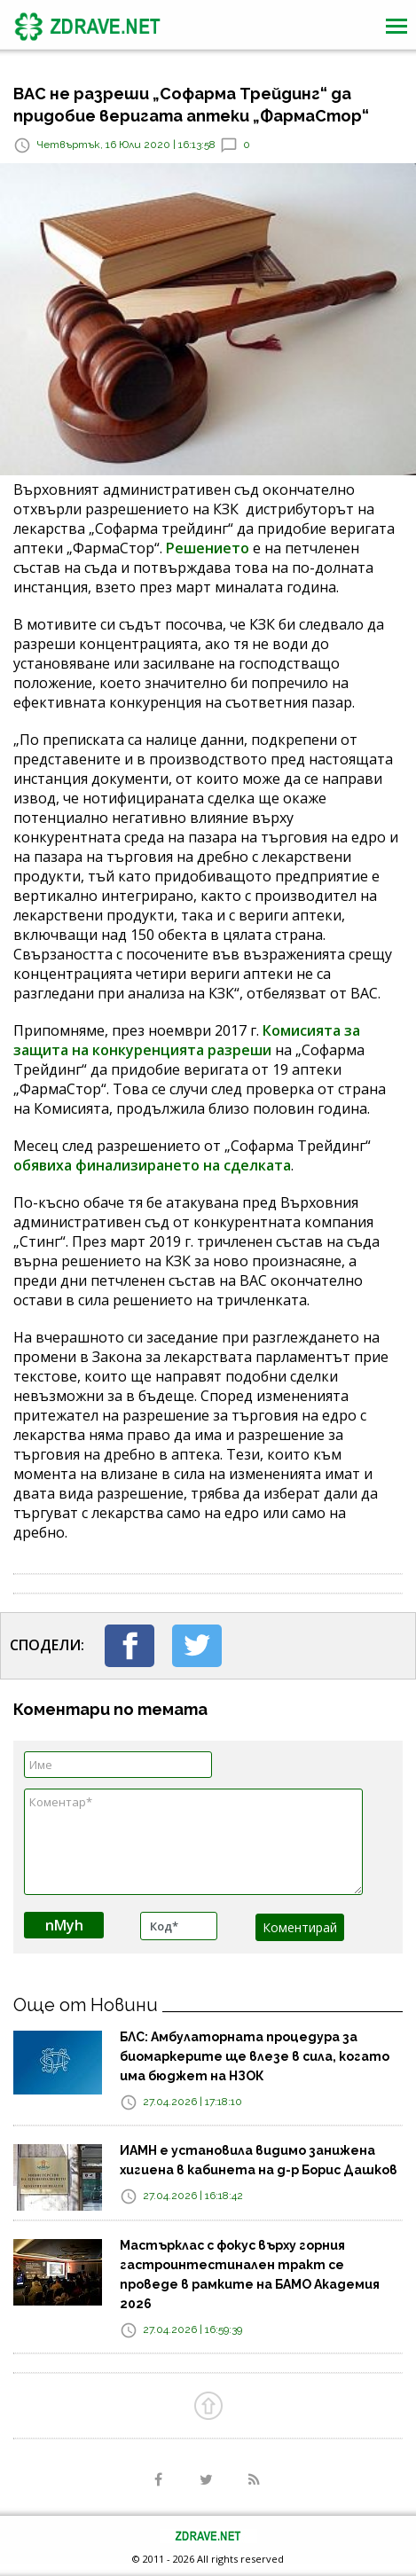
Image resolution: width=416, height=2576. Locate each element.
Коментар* (193, 1842)
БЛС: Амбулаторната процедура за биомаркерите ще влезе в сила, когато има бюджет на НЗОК (254, 2056)
